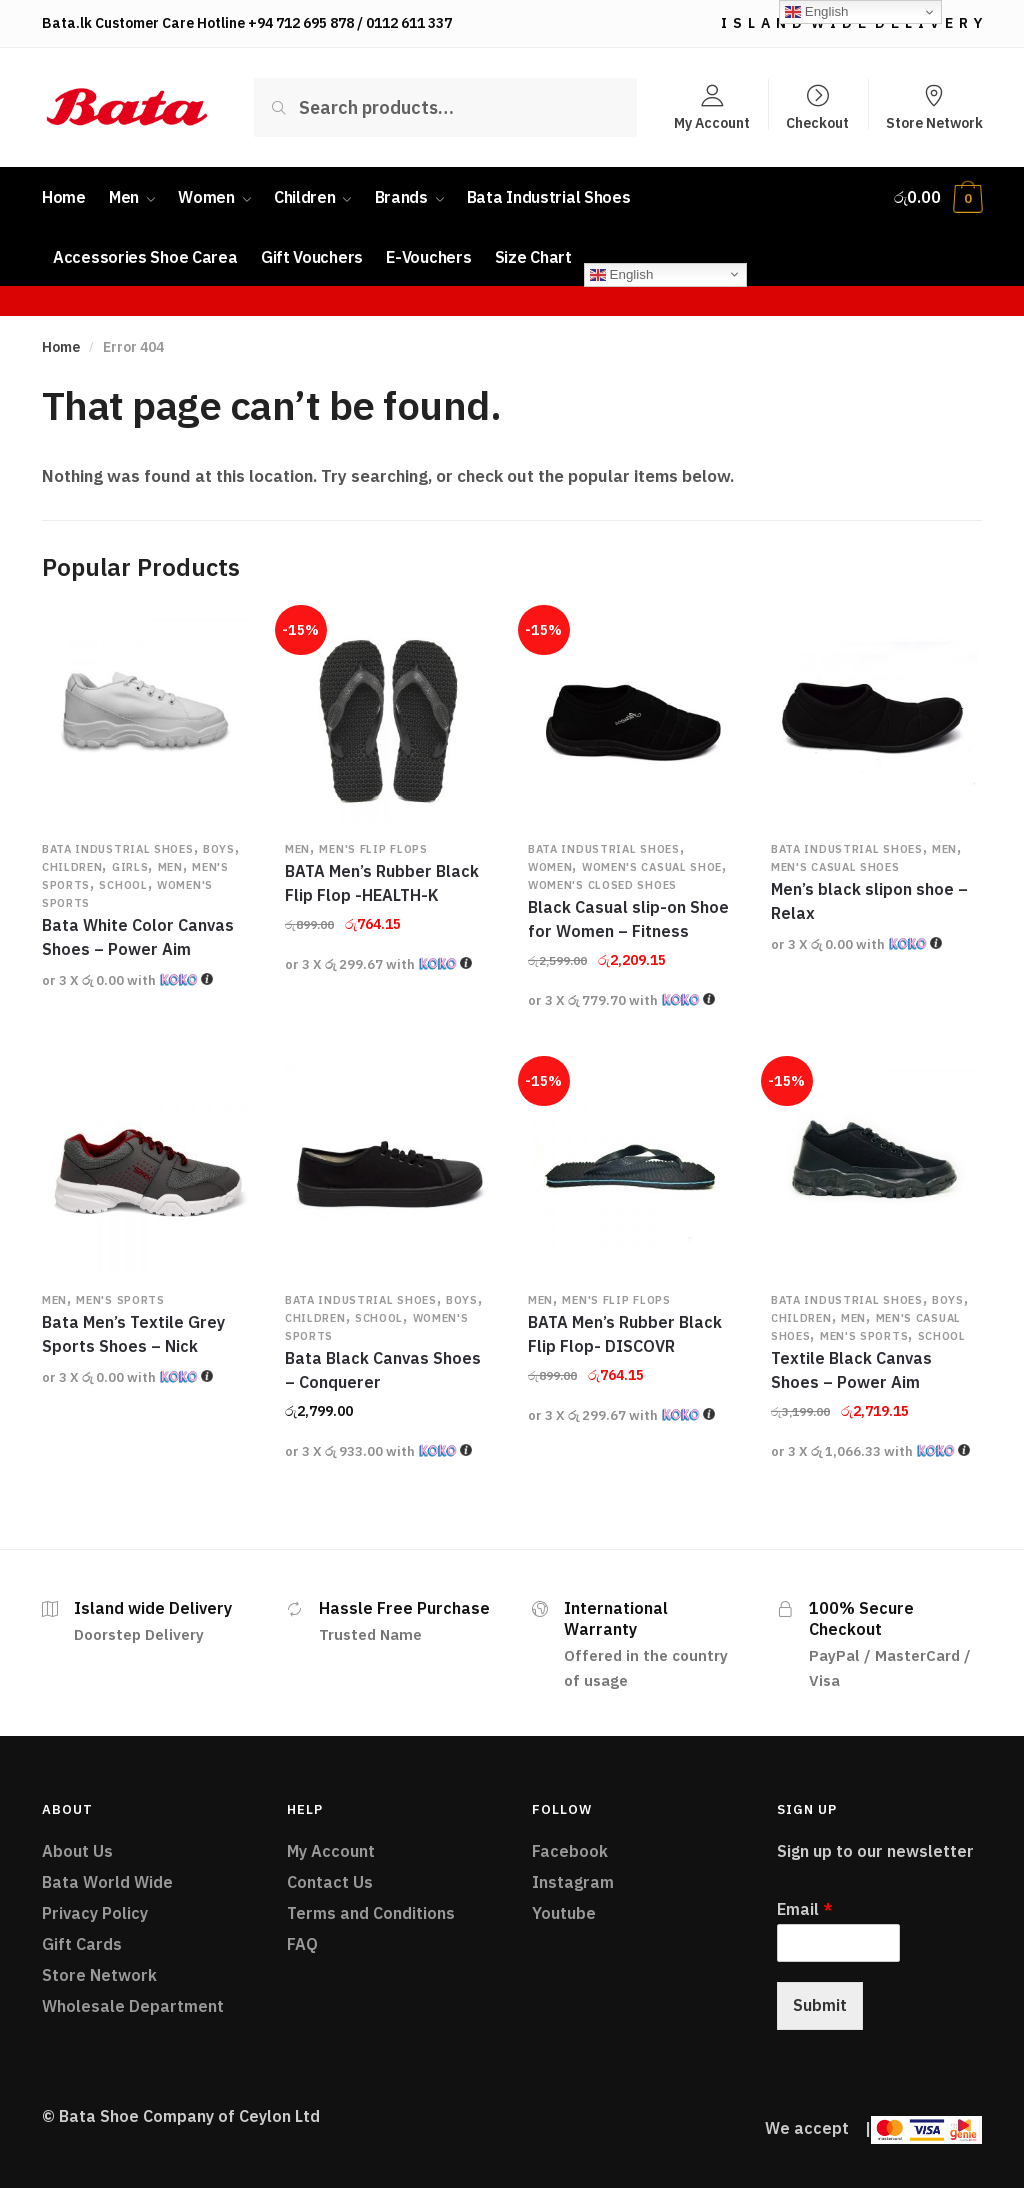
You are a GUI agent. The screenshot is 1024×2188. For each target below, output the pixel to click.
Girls (130, 867)
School (123, 885)
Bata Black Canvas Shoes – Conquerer (383, 1370)
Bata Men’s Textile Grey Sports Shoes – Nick (133, 1334)
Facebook (570, 1851)
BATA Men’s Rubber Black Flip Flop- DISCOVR (625, 1334)
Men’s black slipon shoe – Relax (869, 901)
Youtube (564, 1913)
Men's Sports (120, 1300)
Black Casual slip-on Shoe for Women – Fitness (628, 919)
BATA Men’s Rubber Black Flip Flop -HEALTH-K (382, 883)
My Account (712, 122)
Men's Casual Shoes (835, 867)
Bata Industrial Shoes (118, 849)
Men (170, 867)
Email (805, 1909)
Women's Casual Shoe (652, 867)
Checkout (817, 122)
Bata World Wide (107, 1882)
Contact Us (330, 1882)
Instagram (573, 1882)
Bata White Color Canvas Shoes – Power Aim (138, 937)
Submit (820, 2005)
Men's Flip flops (373, 849)
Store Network (934, 122)
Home (61, 347)
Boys (219, 849)
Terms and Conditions (371, 1913)
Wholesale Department (133, 2006)
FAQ (302, 1944)
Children (72, 867)
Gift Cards (82, 1944)
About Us (77, 1851)
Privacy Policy (95, 1913)
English (621, 274)
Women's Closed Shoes (602, 885)
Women (550, 867)
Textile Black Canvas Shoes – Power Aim (851, 1370)
